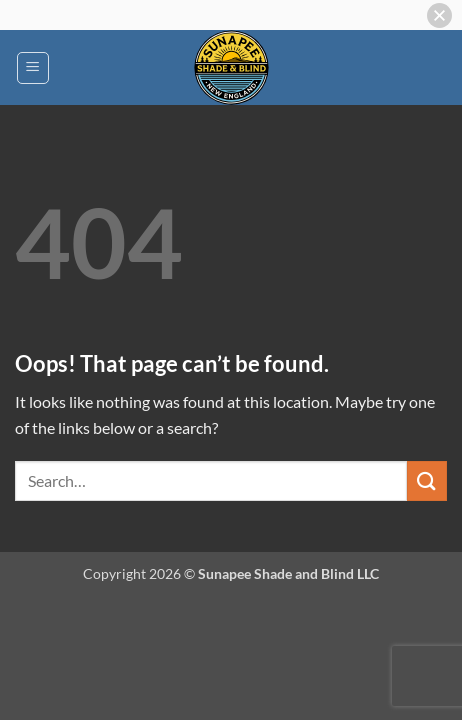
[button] (33, 68)
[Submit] (427, 480)
